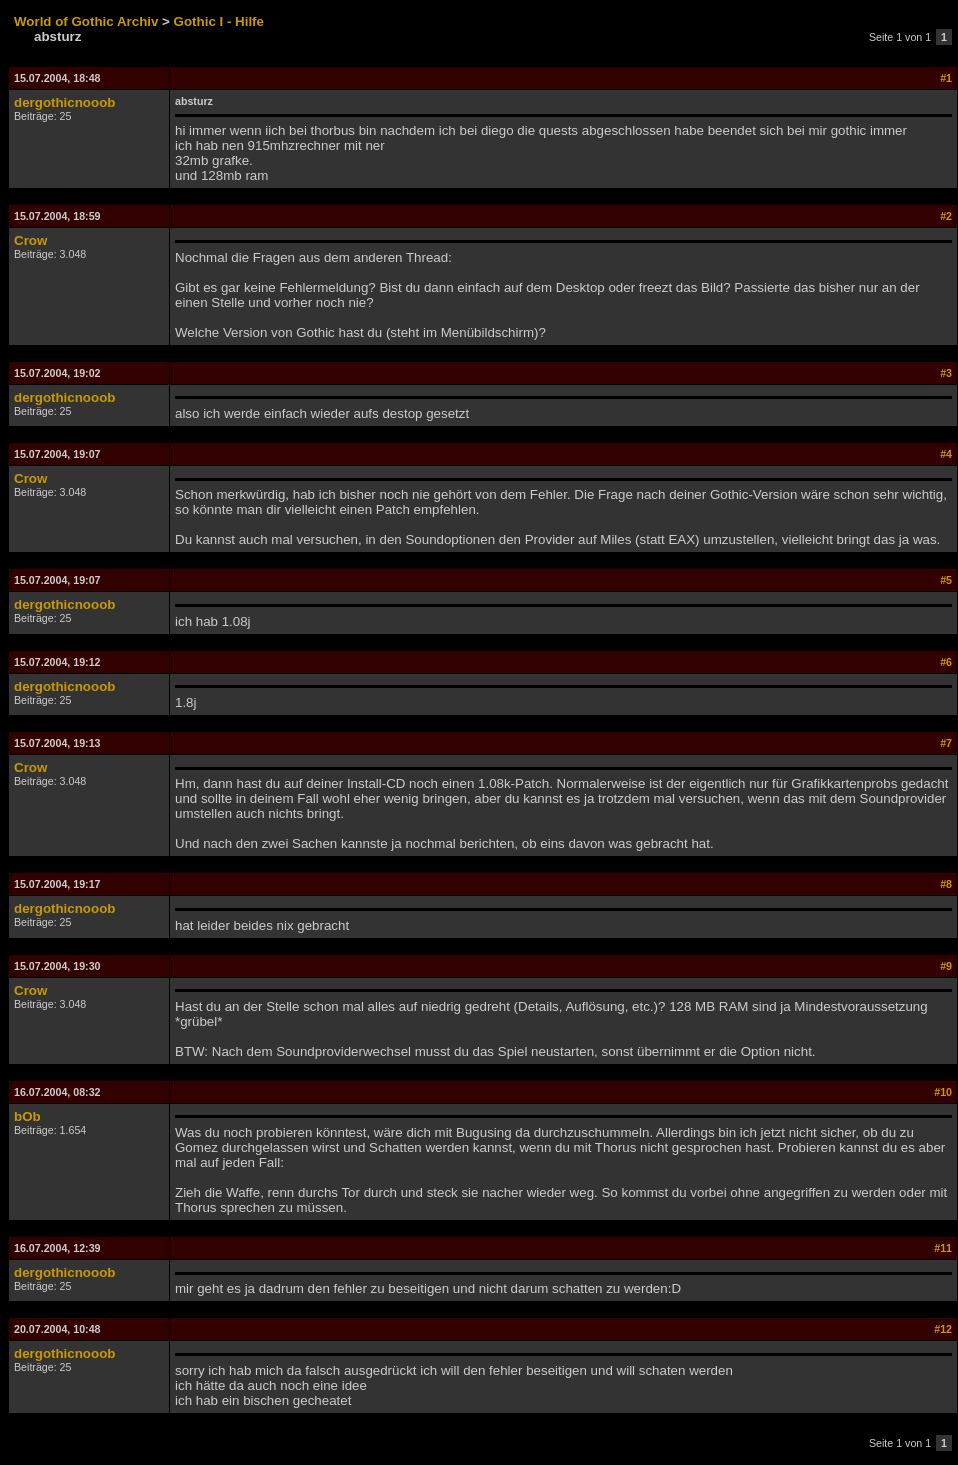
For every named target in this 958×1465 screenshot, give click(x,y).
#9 (946, 966)
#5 (946, 580)
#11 (943, 1248)
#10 (943, 1092)
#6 (946, 662)
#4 (946, 454)
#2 (946, 216)
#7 (946, 743)
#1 (946, 78)
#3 (946, 373)
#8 (946, 884)
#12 (943, 1329)
